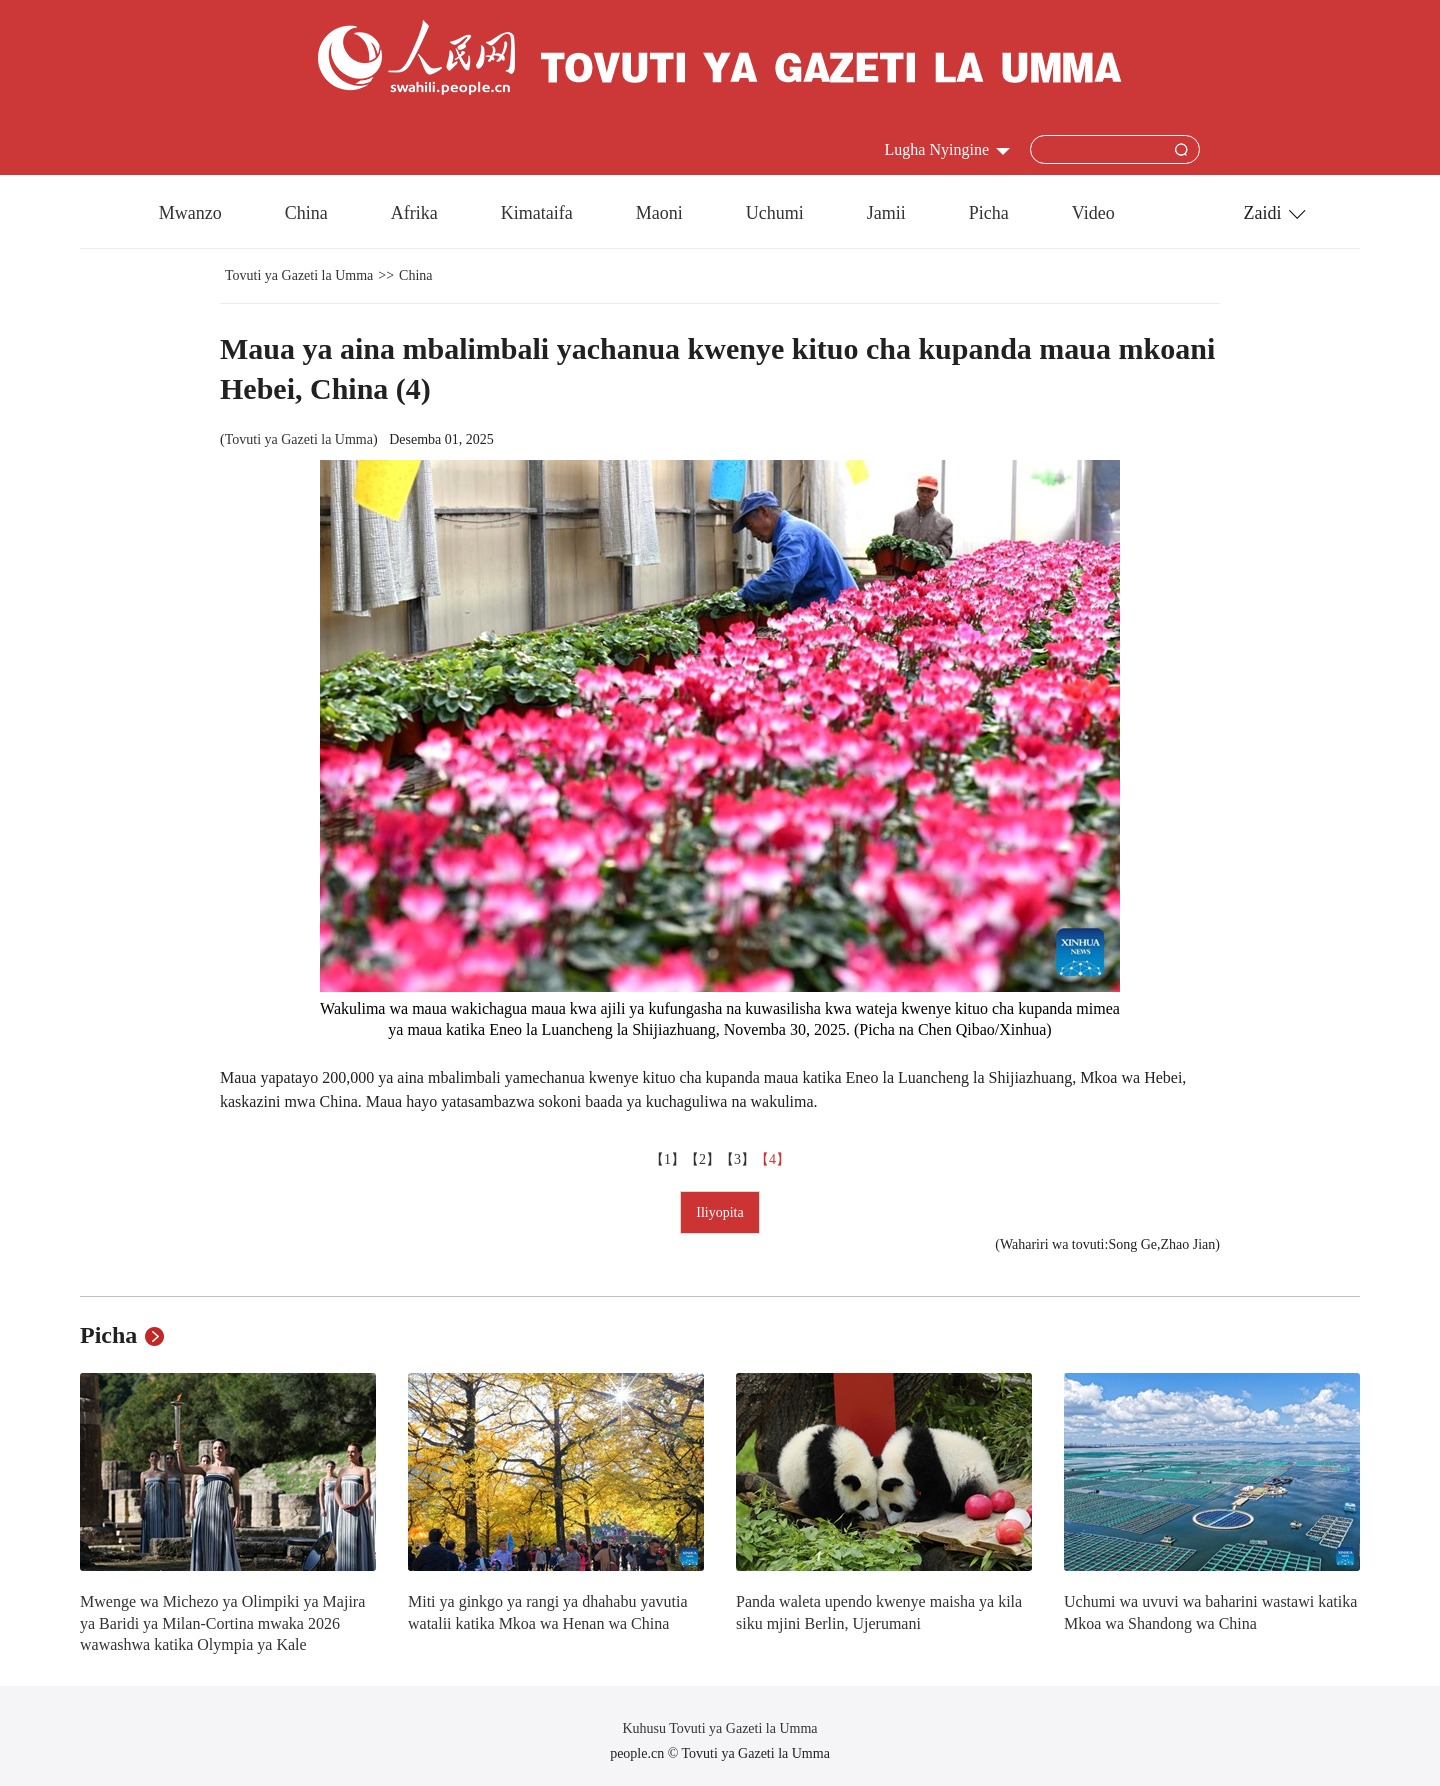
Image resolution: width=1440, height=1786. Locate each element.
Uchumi (775, 213)
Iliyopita (719, 1212)
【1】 (667, 1159)
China (306, 213)
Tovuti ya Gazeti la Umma (299, 275)
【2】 (702, 1159)
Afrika (414, 213)
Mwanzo (190, 213)
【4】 (772, 1159)
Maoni (659, 213)
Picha (989, 213)
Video (1093, 213)
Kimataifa (537, 213)
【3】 (737, 1159)
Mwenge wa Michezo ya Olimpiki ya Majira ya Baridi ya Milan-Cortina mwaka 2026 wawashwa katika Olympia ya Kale (222, 1623)
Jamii (886, 213)
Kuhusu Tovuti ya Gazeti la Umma (719, 1728)
